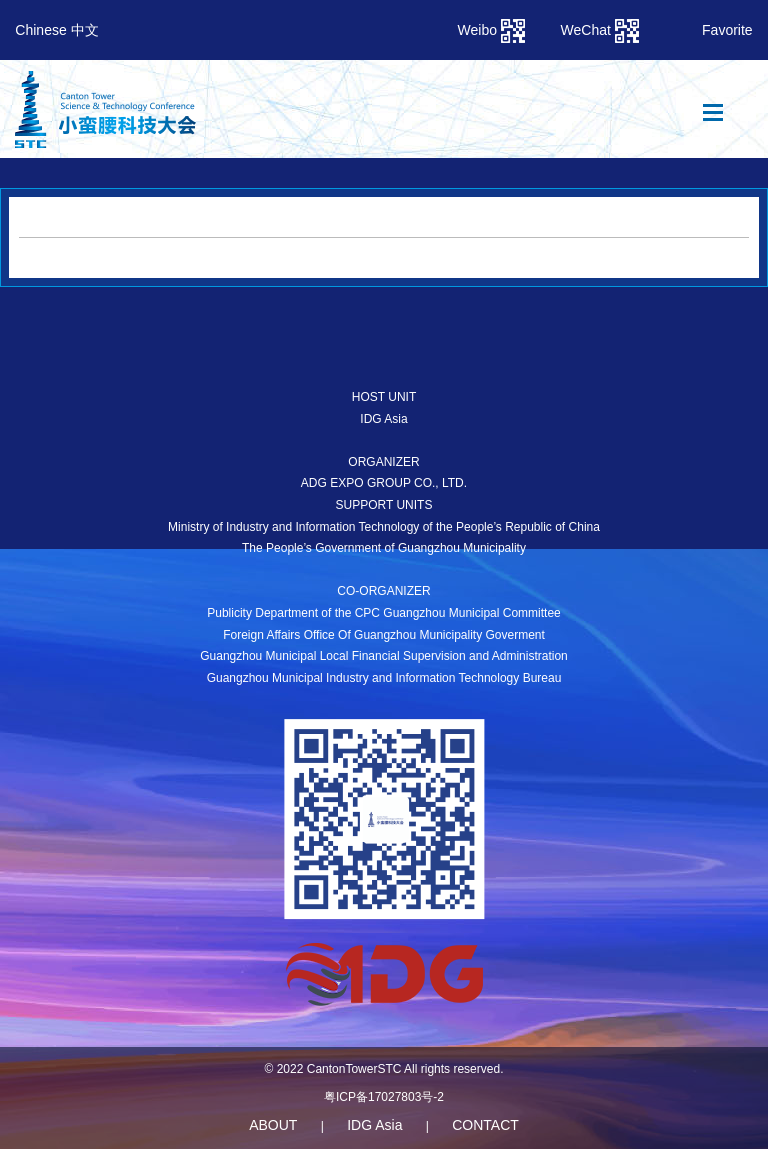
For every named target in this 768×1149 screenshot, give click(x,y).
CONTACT (485, 1125)
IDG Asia (374, 1125)
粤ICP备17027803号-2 (384, 1097)
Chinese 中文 (56, 30)
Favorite (727, 30)
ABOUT (273, 1125)
